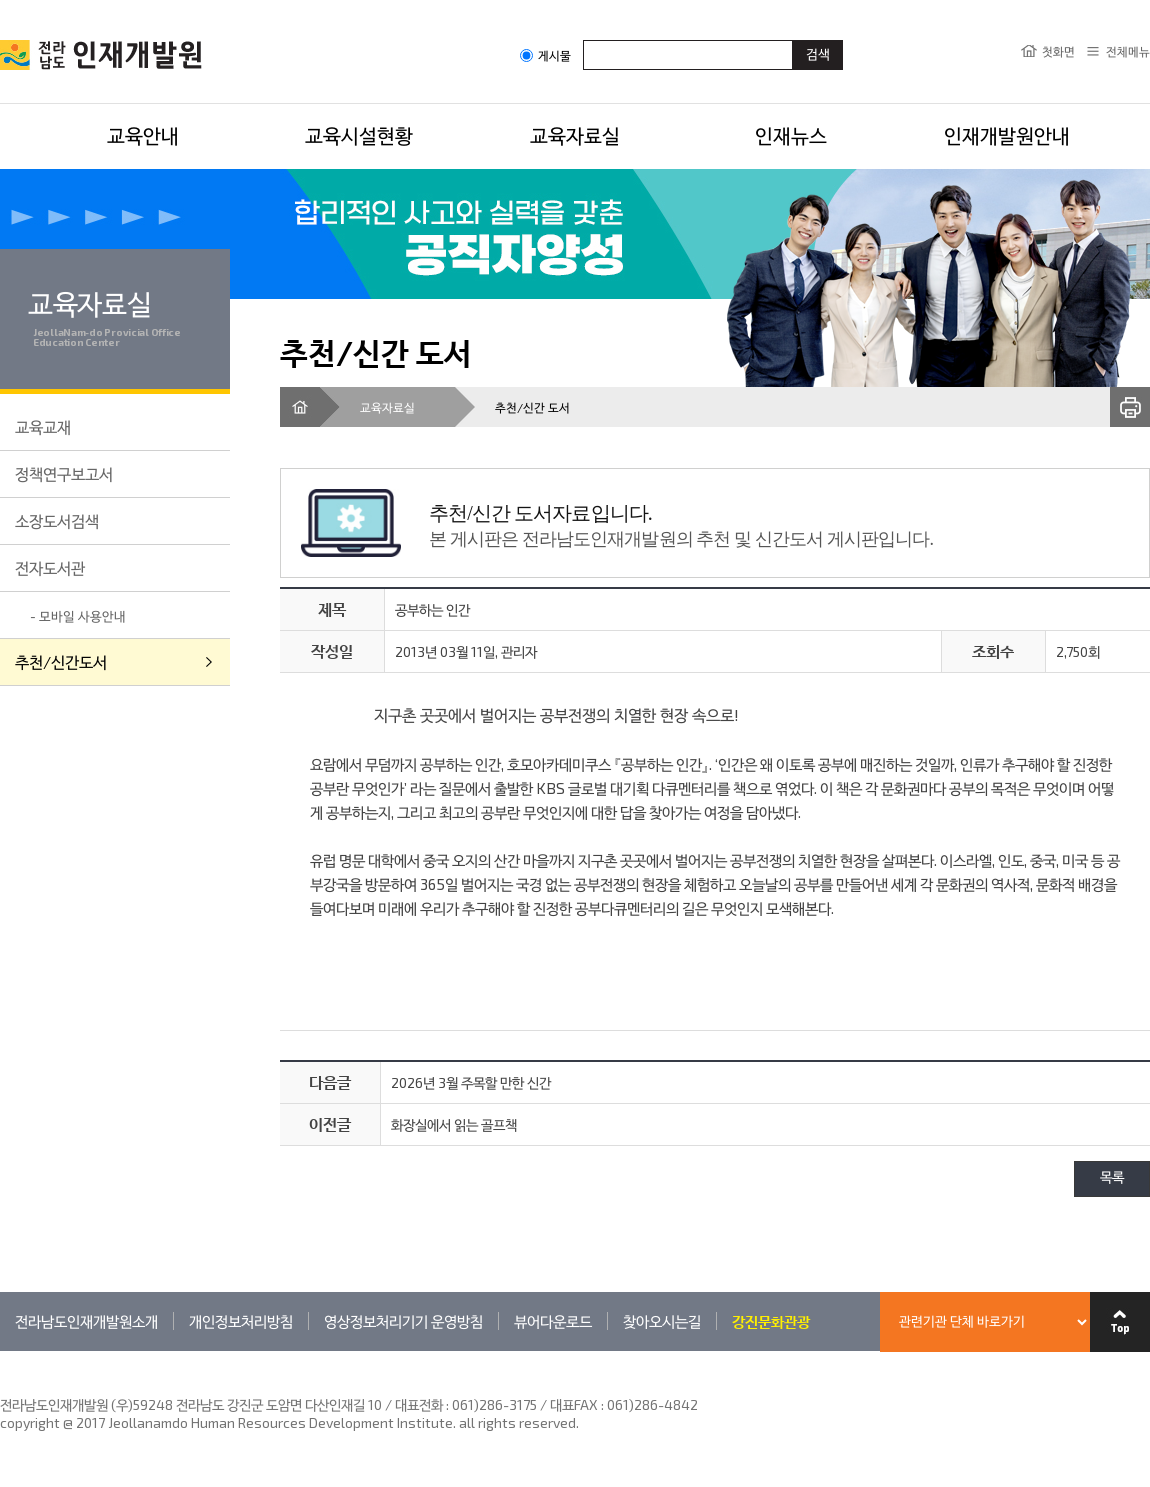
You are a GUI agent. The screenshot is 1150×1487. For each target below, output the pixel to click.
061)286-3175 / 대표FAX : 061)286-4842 (575, 1404)
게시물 (545, 55)
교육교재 (43, 426)
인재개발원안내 (1007, 135)
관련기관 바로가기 (0, 1350)
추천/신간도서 (61, 661)
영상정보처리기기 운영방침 (403, 1321)
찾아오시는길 (662, 1321)
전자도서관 (50, 567)
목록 (1112, 1178)
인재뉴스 (791, 135)
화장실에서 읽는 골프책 (454, 1124)
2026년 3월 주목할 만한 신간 (471, 1082)
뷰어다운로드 (553, 1321)
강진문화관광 (771, 1321)
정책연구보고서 (64, 473)
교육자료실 (575, 135)
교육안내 (143, 135)
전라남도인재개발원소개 (86, 1321)
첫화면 (1058, 51)
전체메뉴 (1128, 51)
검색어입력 (583, 39)
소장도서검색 (57, 520)
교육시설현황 (359, 135)
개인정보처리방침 (241, 1321)
